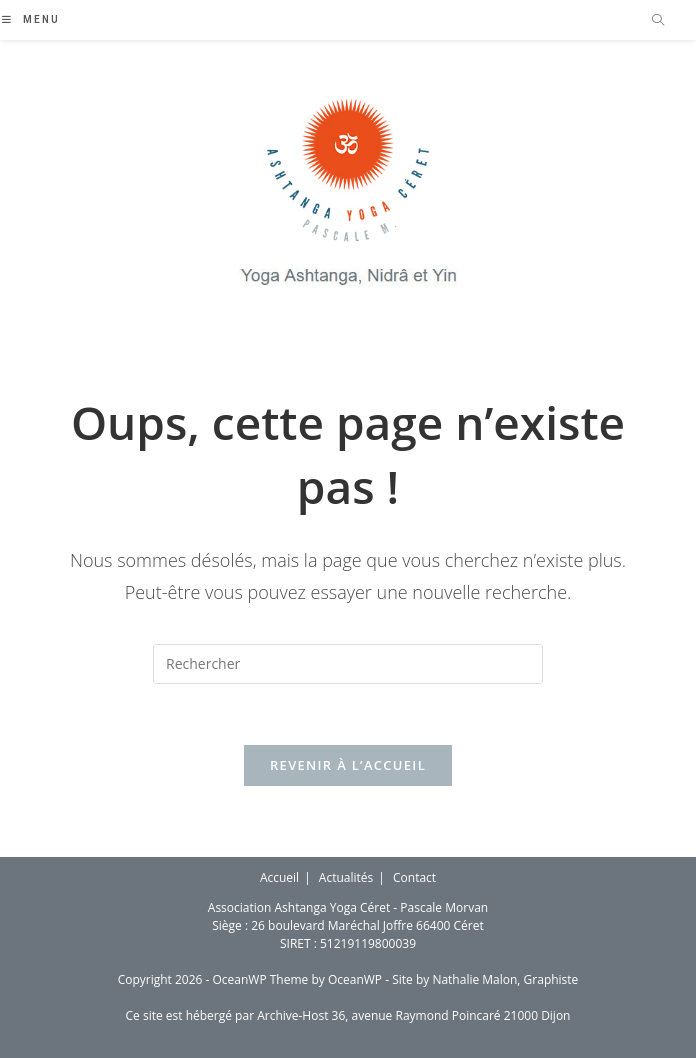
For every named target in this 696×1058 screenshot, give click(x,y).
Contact (414, 877)
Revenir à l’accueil (348, 765)
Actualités (346, 877)
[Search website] (658, 21)
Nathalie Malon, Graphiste (505, 979)
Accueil (279, 877)
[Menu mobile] (31, 19)
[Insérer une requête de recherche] (348, 664)
